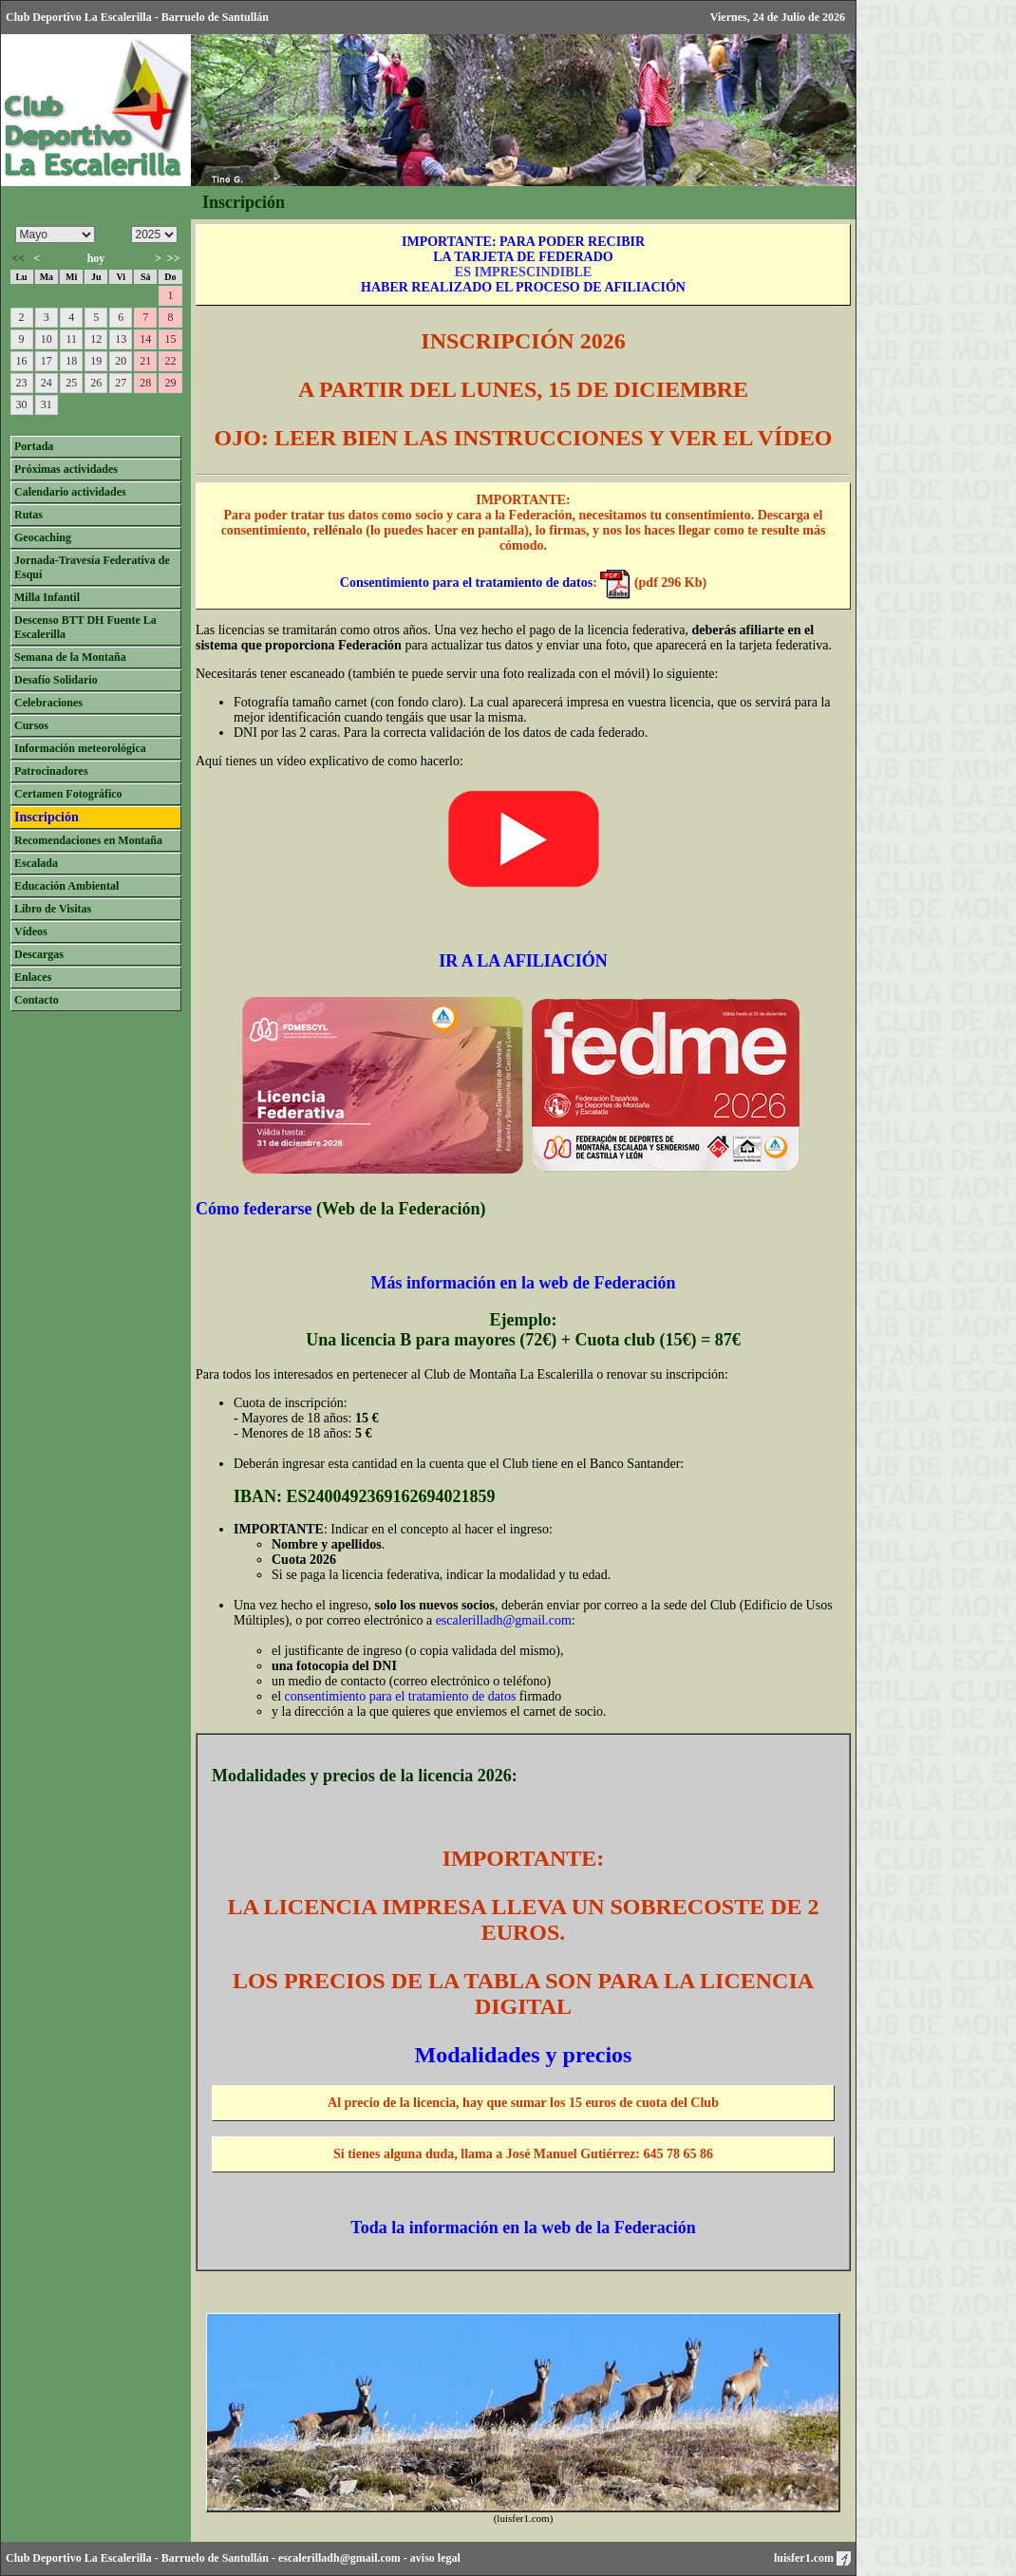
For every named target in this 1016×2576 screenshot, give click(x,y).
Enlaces (32, 977)
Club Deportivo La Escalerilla (79, 2558)
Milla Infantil (47, 597)
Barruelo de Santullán (215, 2558)
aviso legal (435, 2558)
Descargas (39, 954)
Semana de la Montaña (70, 657)
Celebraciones (48, 702)
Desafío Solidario (56, 679)
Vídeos (30, 931)
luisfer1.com (812, 2558)
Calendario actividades (70, 491)
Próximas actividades (66, 469)
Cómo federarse (253, 1208)
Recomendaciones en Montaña (88, 840)
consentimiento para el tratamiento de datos (401, 1696)
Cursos (31, 725)
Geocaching (42, 537)
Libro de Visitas (52, 908)
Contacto (36, 999)
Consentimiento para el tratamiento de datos (466, 582)
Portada (33, 446)
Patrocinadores (51, 771)
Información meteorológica (80, 748)
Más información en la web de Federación (523, 1282)
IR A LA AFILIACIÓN (523, 960)
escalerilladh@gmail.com (504, 1620)
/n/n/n (154, 234)
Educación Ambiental (66, 886)
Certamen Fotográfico (68, 793)
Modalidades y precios (523, 2054)
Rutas (28, 514)
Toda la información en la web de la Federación (522, 2227)
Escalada (36, 863)
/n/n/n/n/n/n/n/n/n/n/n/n (55, 234)
